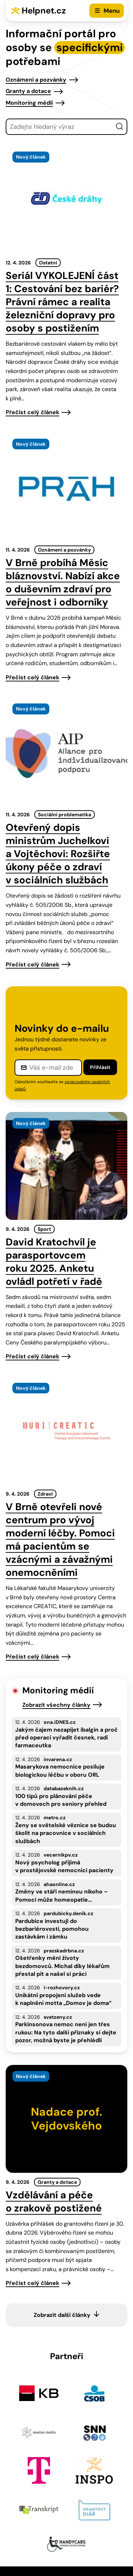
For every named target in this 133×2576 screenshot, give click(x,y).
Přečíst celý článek (32, 412)
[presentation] (66, 199)
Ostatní (48, 262)
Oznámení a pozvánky (36, 79)
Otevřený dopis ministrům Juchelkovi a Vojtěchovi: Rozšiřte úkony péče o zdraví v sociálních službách (58, 854)
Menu (112, 11)
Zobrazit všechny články (56, 1705)
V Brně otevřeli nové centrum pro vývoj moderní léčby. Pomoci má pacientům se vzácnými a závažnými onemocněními (60, 1539)
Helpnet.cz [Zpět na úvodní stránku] (44, 10)
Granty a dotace (28, 91)
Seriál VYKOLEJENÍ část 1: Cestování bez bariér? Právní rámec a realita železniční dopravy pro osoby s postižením (62, 302)
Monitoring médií (29, 102)
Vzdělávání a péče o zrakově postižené (54, 2201)
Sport (44, 1229)
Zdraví (45, 1494)
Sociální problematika (64, 814)
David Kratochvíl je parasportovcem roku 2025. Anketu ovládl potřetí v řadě (54, 1261)
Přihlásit (100, 1067)
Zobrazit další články (62, 2315)
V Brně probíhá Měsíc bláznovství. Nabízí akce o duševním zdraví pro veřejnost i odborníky (63, 582)
